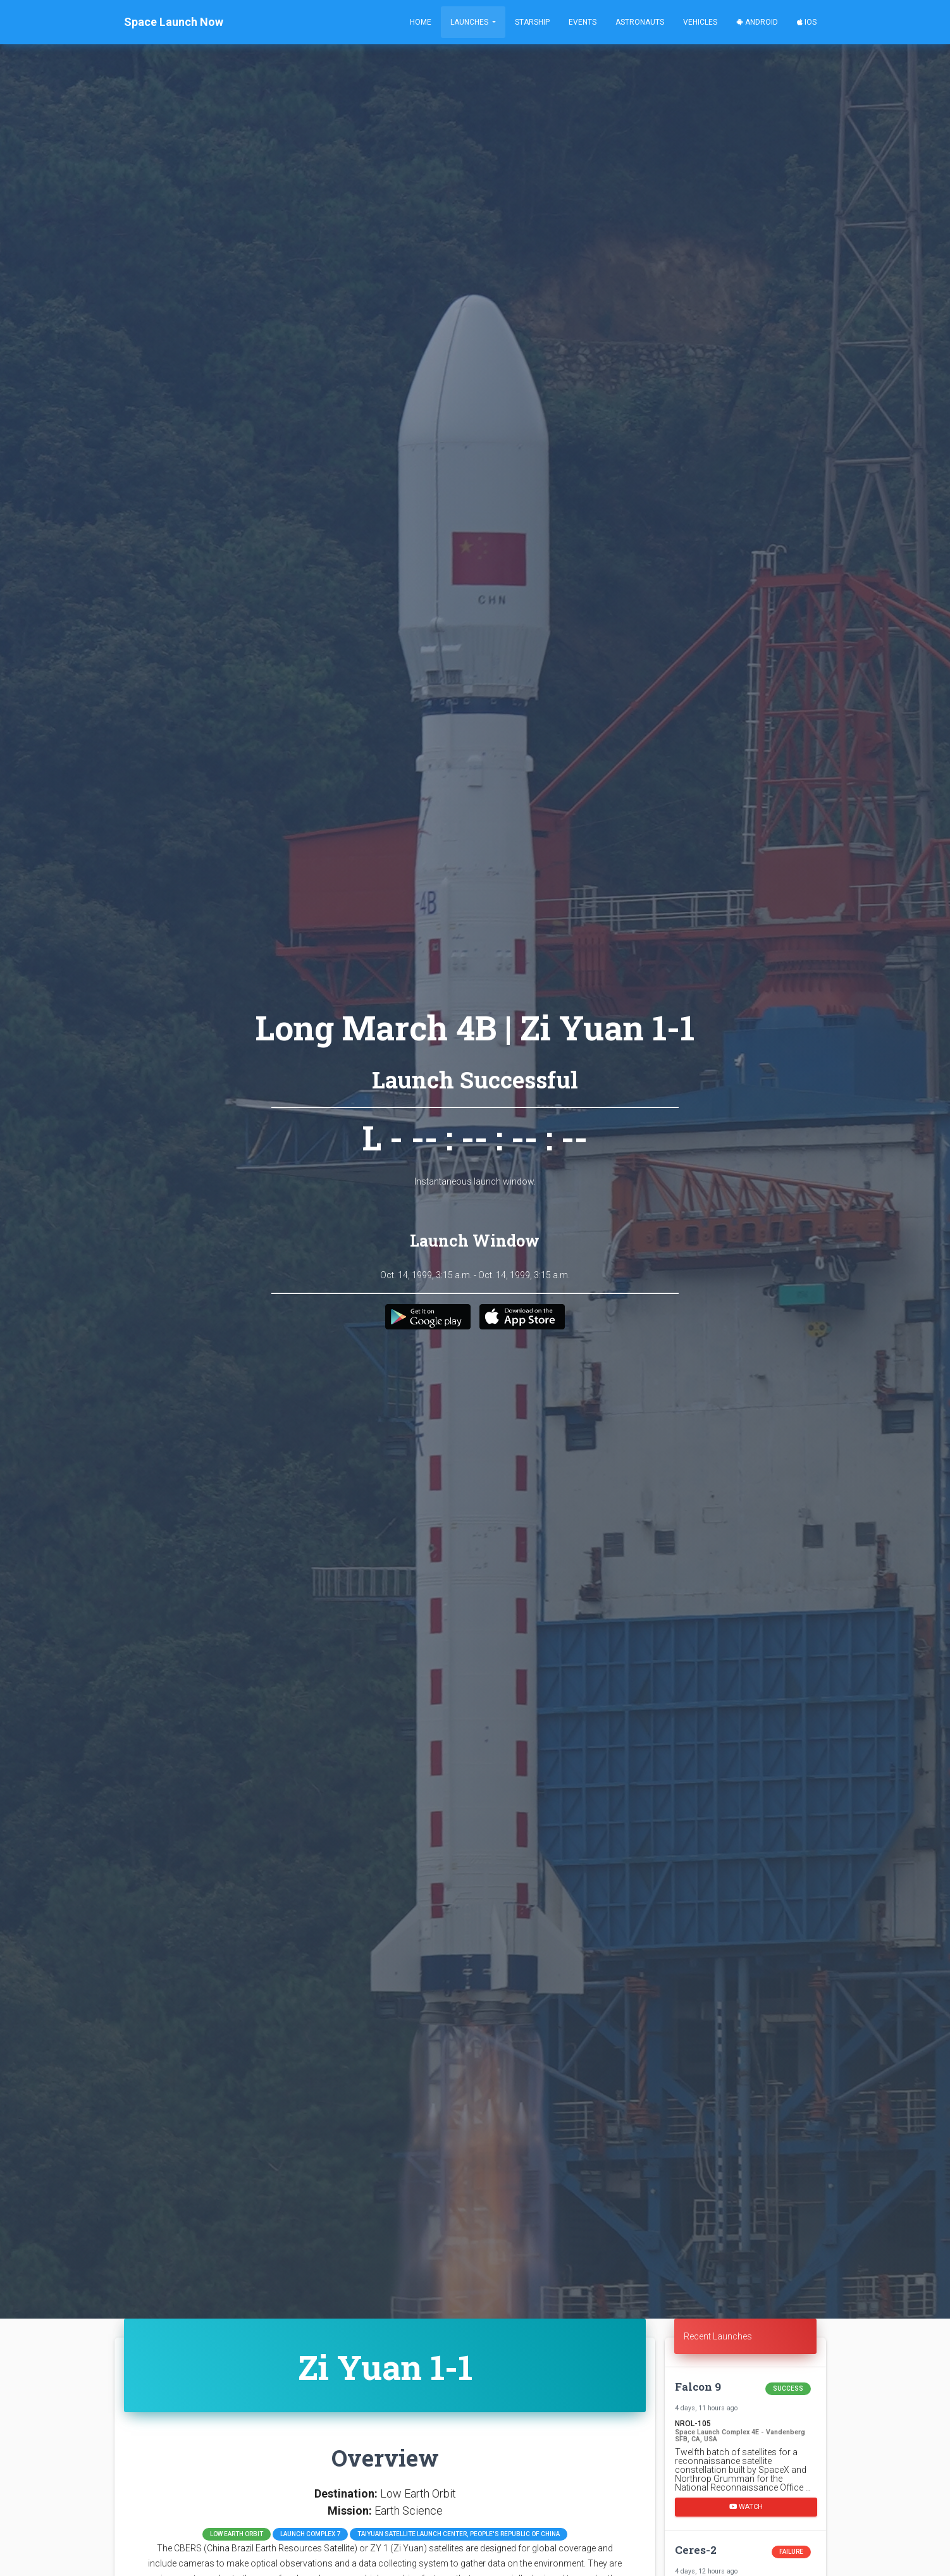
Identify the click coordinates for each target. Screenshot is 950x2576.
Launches (470, 22)
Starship (532, 22)
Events (582, 22)
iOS (807, 22)
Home (420, 22)
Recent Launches (718, 2336)
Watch (746, 2507)
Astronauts (639, 22)
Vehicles (700, 22)
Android (757, 22)
